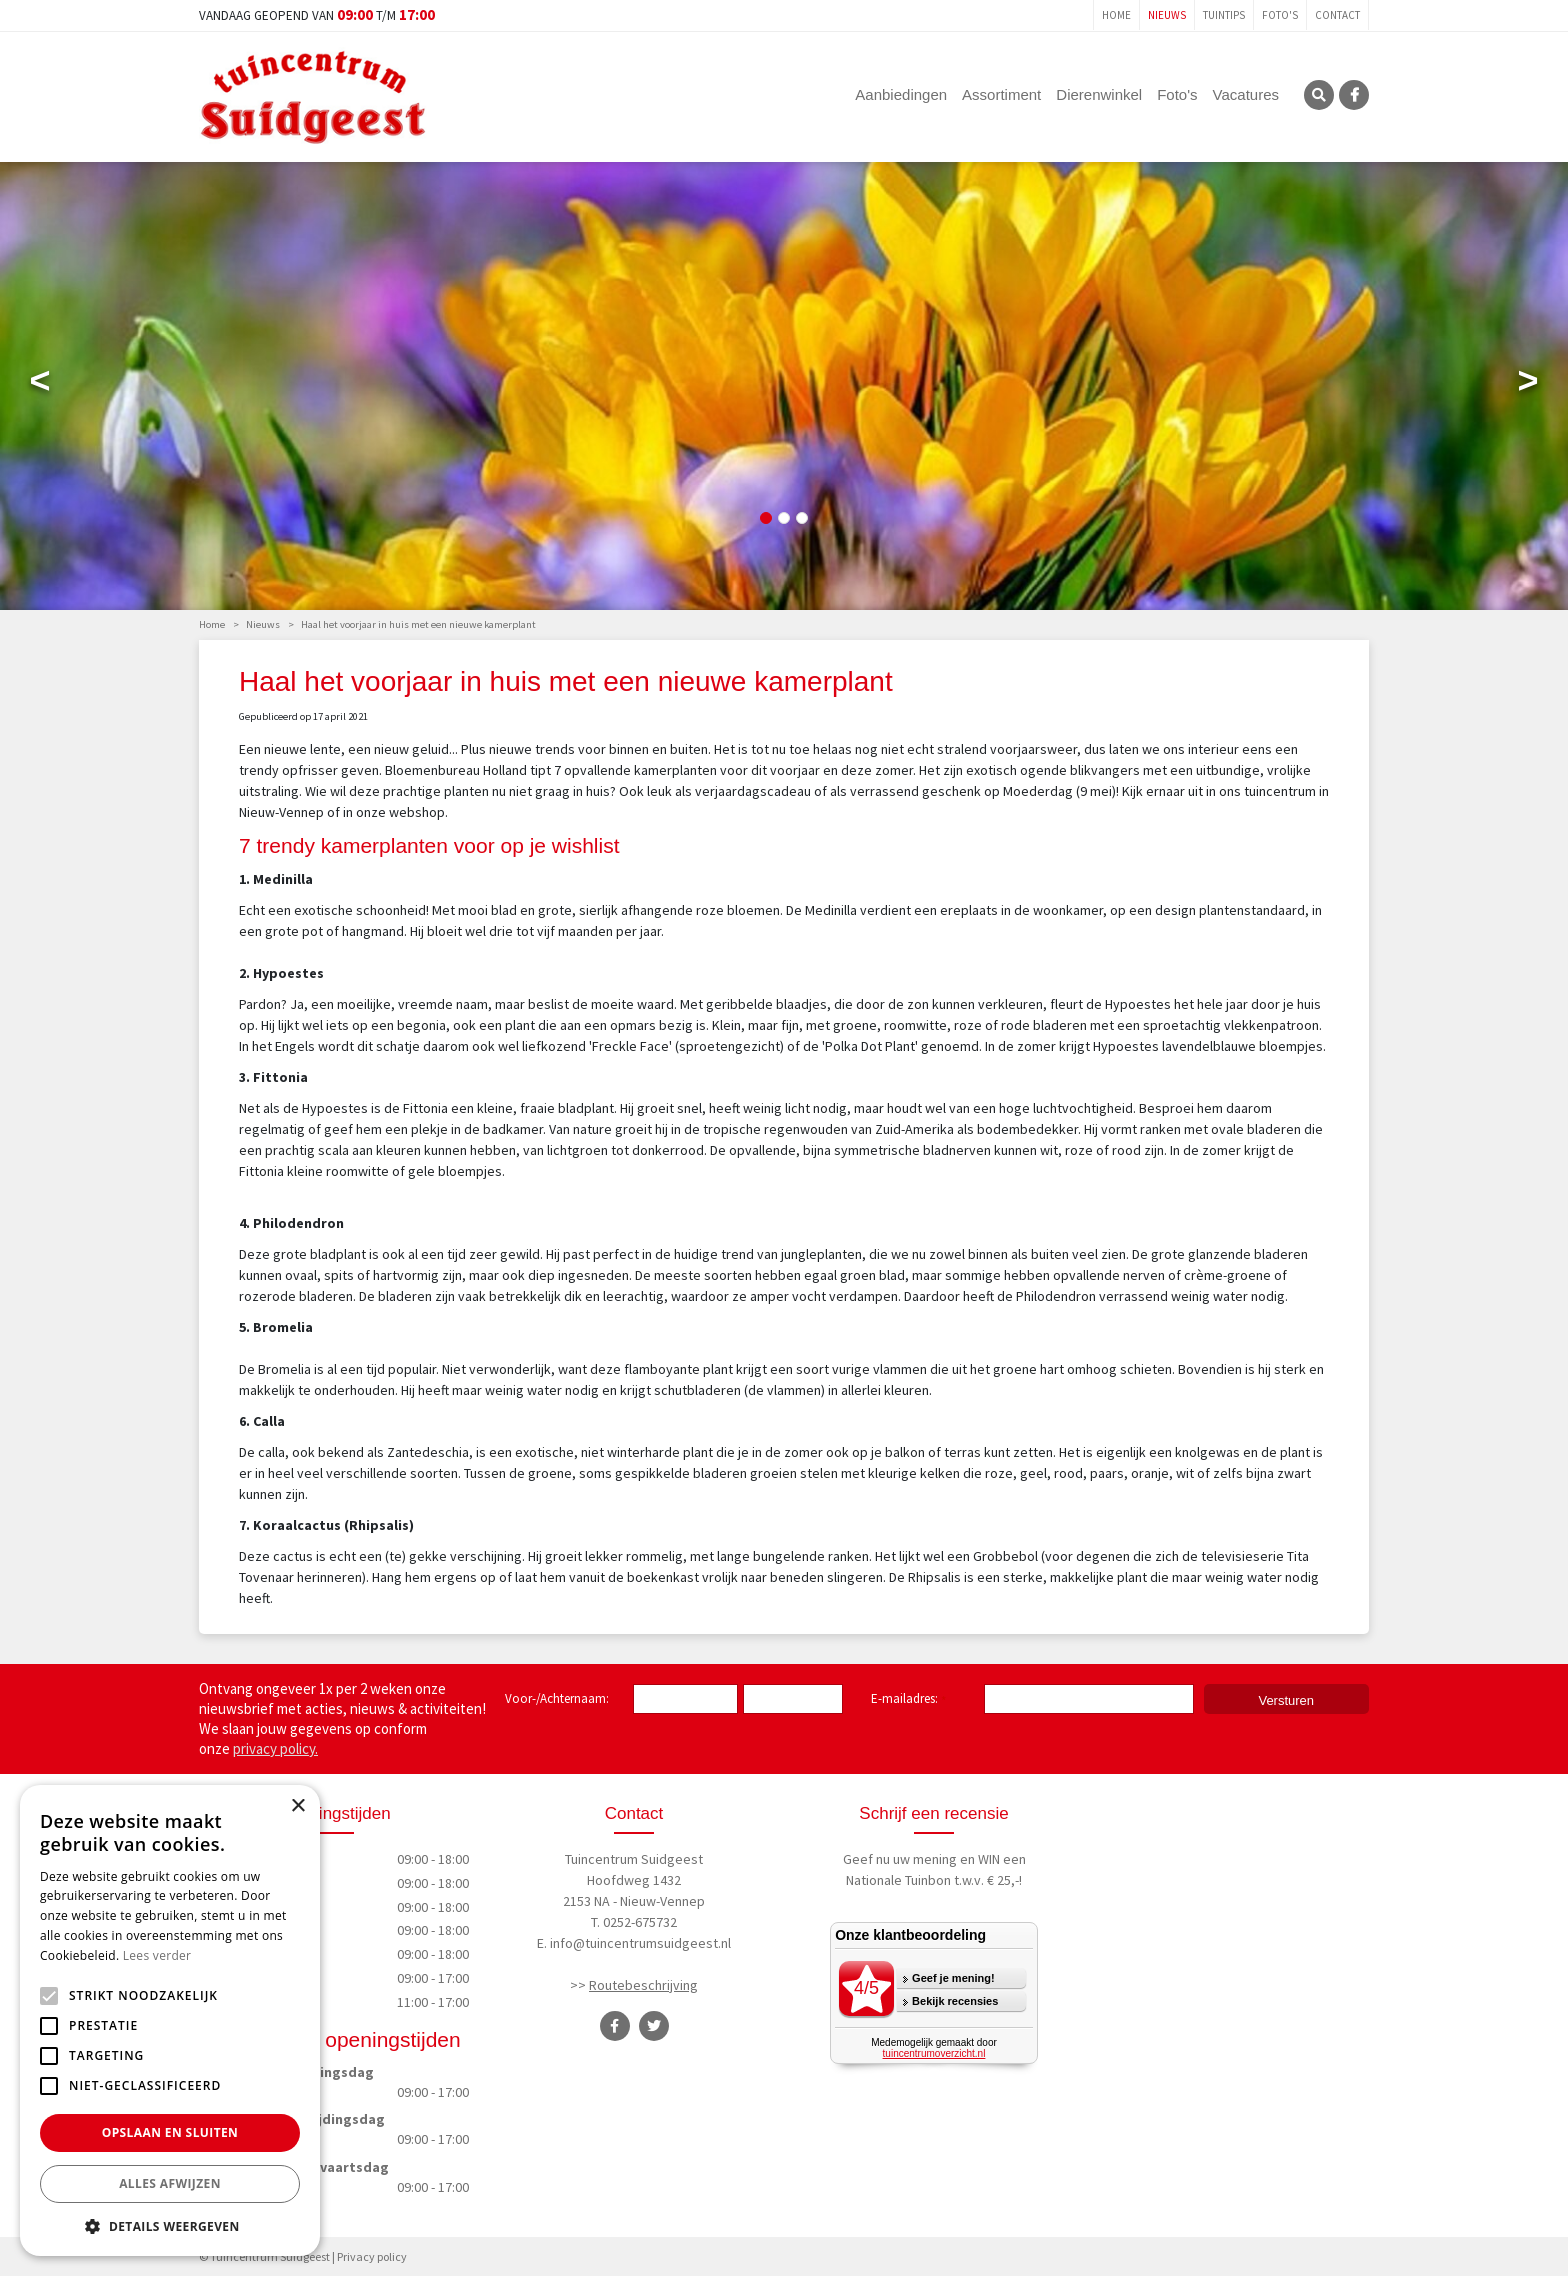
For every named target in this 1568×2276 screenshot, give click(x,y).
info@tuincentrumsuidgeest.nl (640, 1943)
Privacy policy (372, 2255)
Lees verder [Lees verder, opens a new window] (157, 1955)
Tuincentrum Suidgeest (634, 1859)
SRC (1319, 95)
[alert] (170, 2020)
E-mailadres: (908, 1700)
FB (1354, 95)
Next (1528, 385)
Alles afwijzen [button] (170, 2183)
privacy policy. (275, 1748)
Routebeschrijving (643, 1985)
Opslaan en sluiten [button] (170, 2132)
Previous (40, 385)
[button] (170, 2226)
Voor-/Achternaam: (557, 1698)
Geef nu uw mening (900, 1859)
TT (654, 2026)
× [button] (297, 1806)
